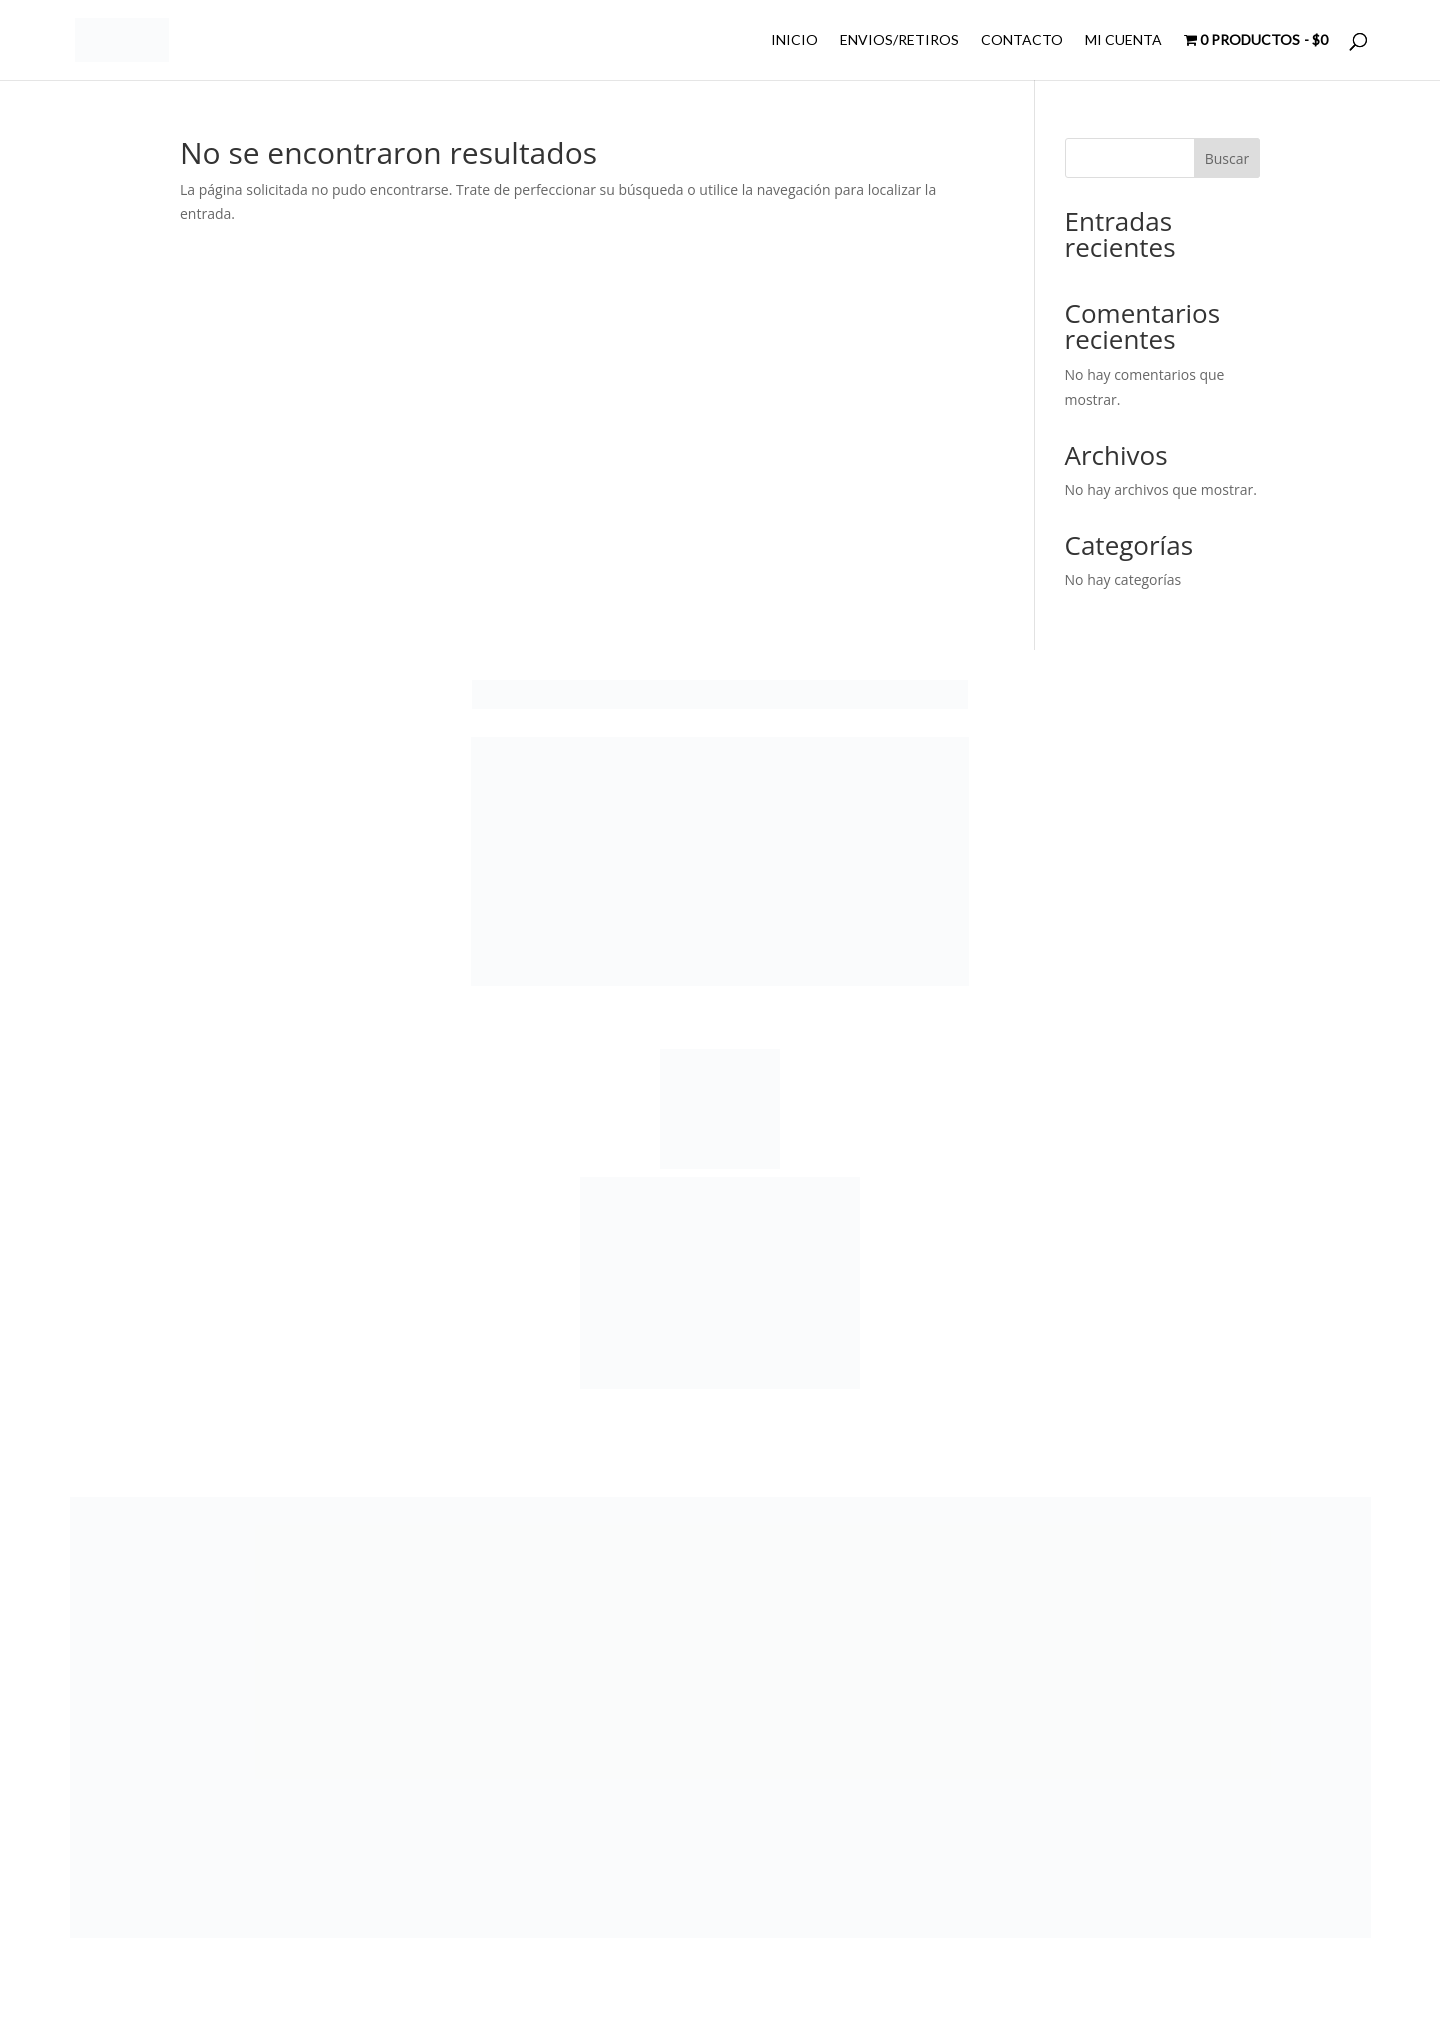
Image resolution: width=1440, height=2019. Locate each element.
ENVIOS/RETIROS (899, 40)
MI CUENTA (1123, 40)
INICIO (794, 40)
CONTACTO (1022, 40)
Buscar (1227, 158)
